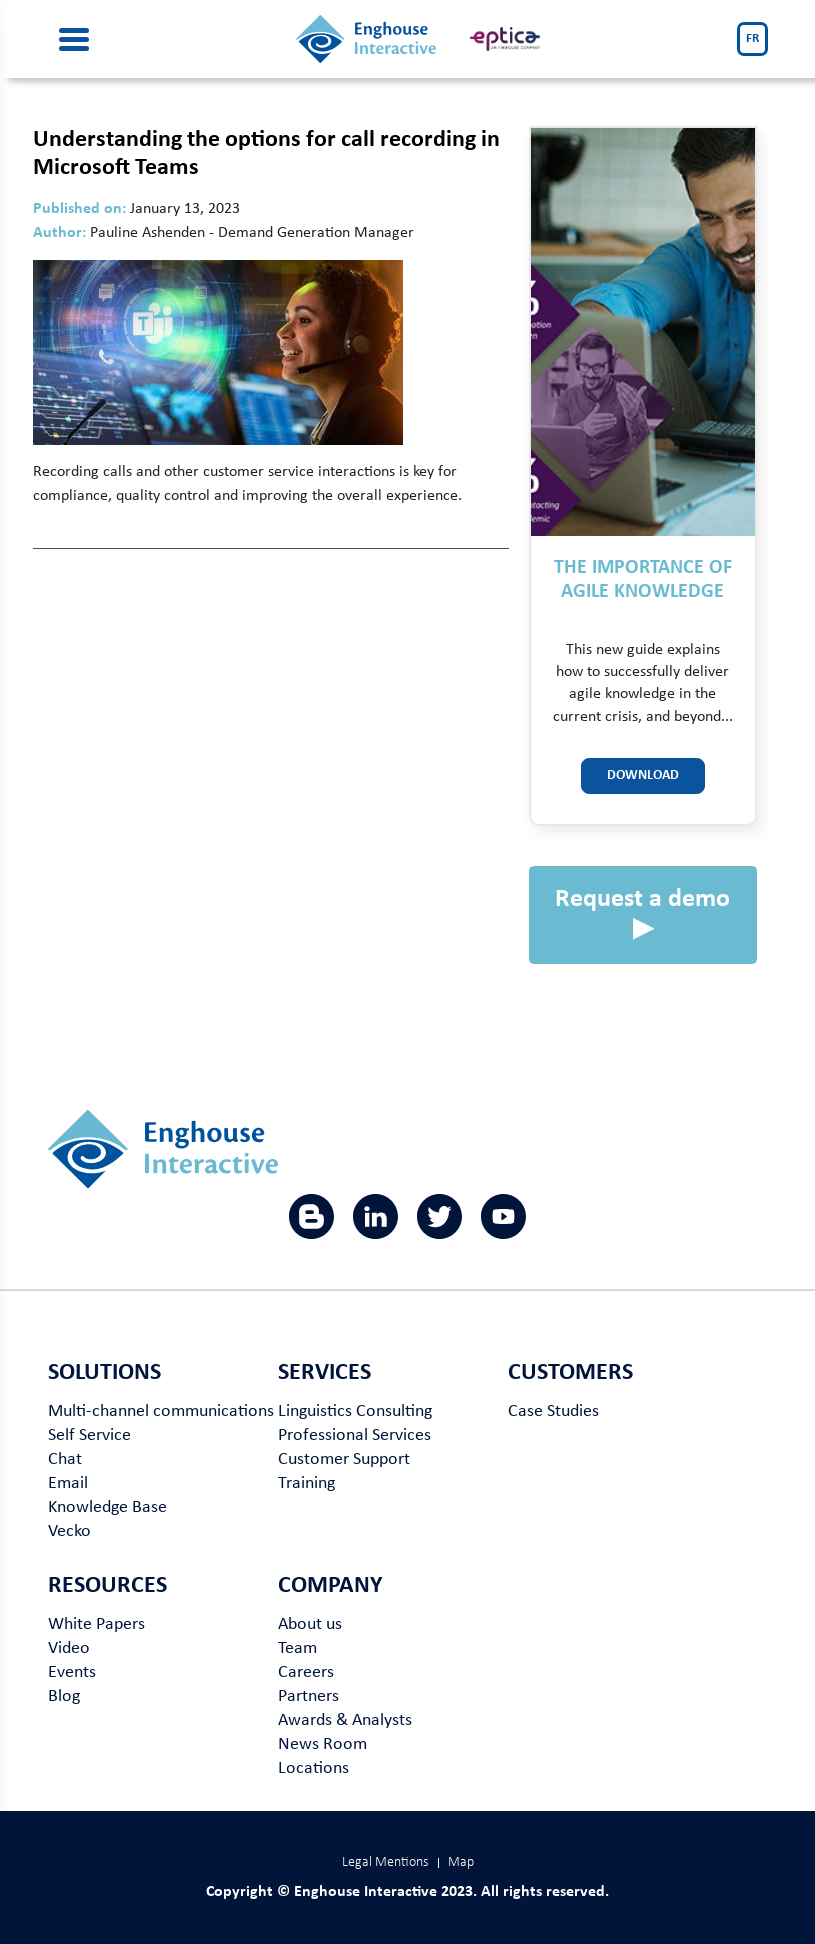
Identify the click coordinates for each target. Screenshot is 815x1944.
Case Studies (553, 1411)
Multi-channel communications (161, 1411)
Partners (308, 1696)
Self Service (89, 1435)
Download (643, 775)
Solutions (104, 1373)
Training (306, 1483)
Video (69, 1648)
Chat (65, 1459)
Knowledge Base (107, 1507)
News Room (322, 1744)
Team (297, 1648)
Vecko (69, 1531)
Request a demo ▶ (642, 914)
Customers (570, 1373)
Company (330, 1586)
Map (461, 1862)
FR (752, 38)
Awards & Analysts (345, 1720)
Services (324, 1373)
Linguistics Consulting (355, 1411)
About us (310, 1624)
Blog (64, 1696)
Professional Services (354, 1435)
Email (68, 1483)
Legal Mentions (385, 1862)
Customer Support (344, 1459)
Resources (107, 1586)
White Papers (96, 1624)
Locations (313, 1768)
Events (72, 1672)
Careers (306, 1672)
